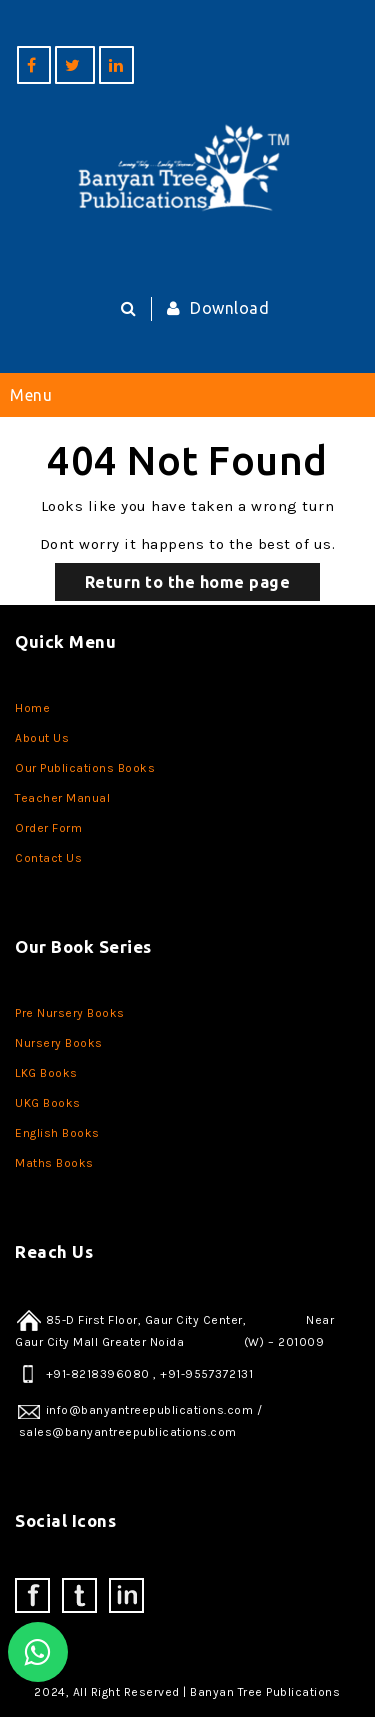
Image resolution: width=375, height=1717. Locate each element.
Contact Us (48, 858)
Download (213, 308)
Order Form (48, 828)
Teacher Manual (62, 798)
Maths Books (54, 1163)
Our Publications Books (85, 768)
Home (32, 708)
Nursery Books (59, 1043)
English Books (57, 1133)
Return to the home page (188, 582)
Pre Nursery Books (70, 1013)
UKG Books (48, 1103)
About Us (42, 738)
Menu (31, 395)
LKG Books (46, 1073)
